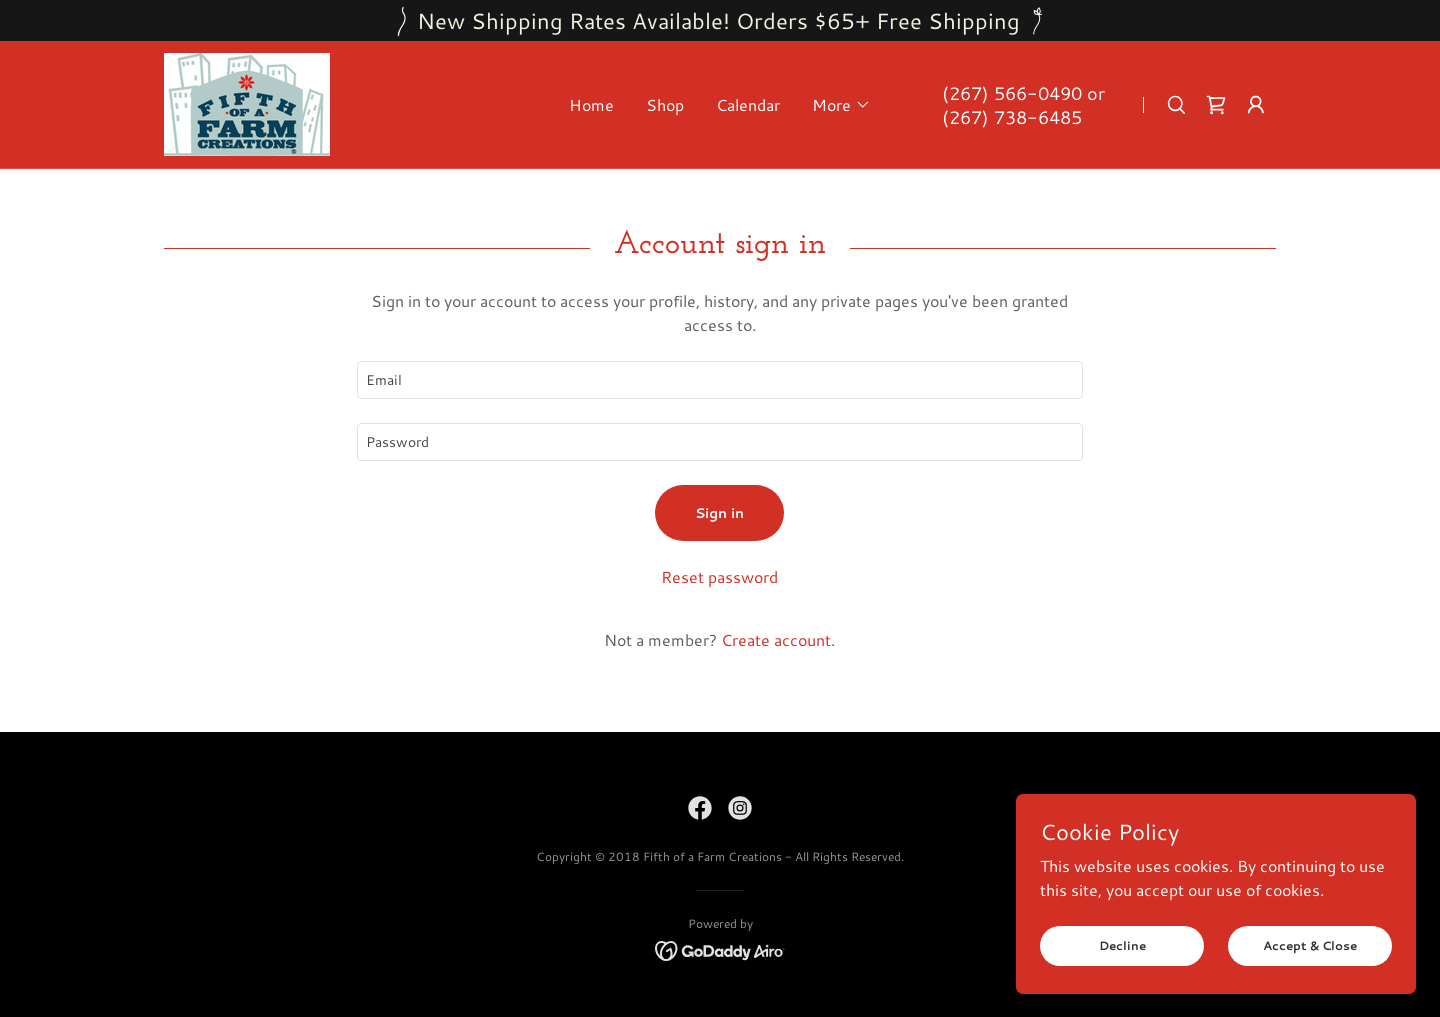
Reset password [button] (719, 576)
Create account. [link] (778, 639)
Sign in (719, 513)
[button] (841, 105)
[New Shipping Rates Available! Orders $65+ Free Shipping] (720, 20)
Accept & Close (1310, 945)
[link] (247, 101)
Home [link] (591, 104)
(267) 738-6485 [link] (1012, 117)
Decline (1122, 945)
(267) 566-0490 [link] (1012, 93)
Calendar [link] (748, 104)
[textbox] (719, 380)
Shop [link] (665, 104)
